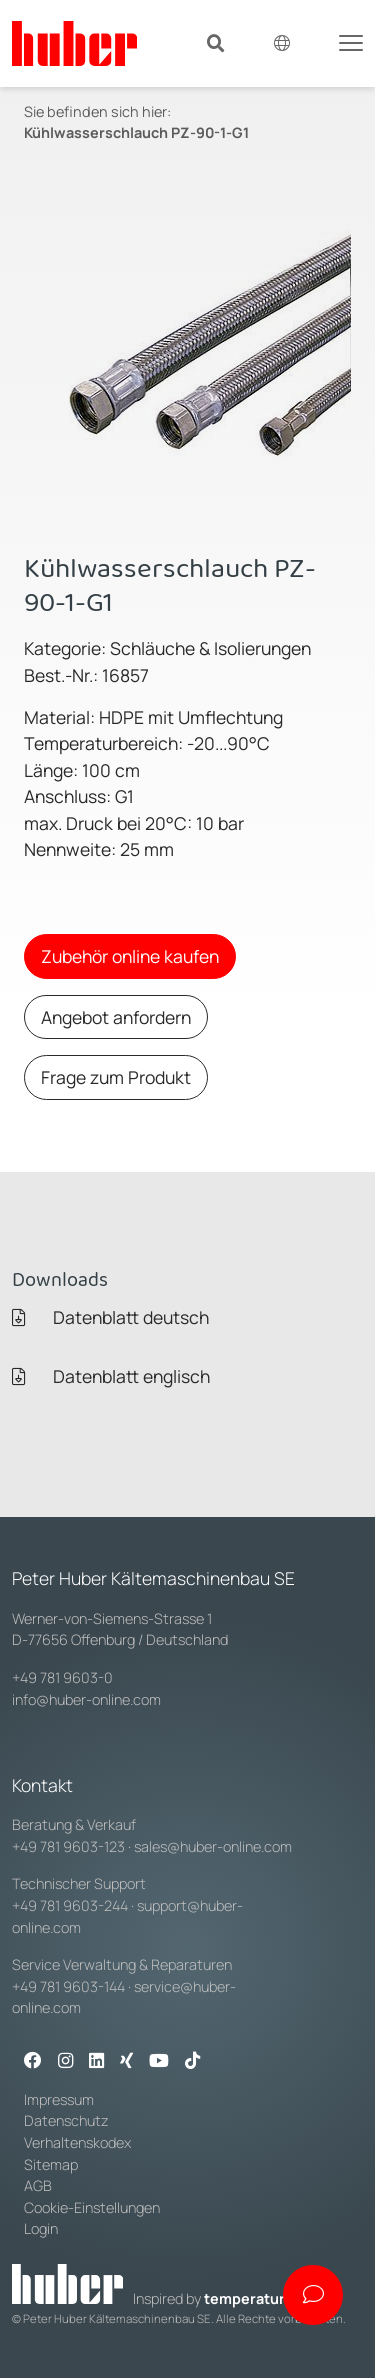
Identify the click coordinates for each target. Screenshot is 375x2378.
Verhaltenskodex (77, 2142)
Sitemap (51, 2164)
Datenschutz (66, 2120)
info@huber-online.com (86, 1699)
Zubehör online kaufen (130, 956)
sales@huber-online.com (213, 1846)
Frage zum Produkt (116, 1077)
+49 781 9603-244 (70, 1905)
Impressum (59, 2099)
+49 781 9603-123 (68, 1846)
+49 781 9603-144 (68, 1986)
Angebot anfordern (116, 1017)
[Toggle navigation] (351, 41)
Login (41, 2228)
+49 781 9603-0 (62, 1677)
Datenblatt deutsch (110, 1317)
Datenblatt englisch (111, 1376)
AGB (39, 2185)
